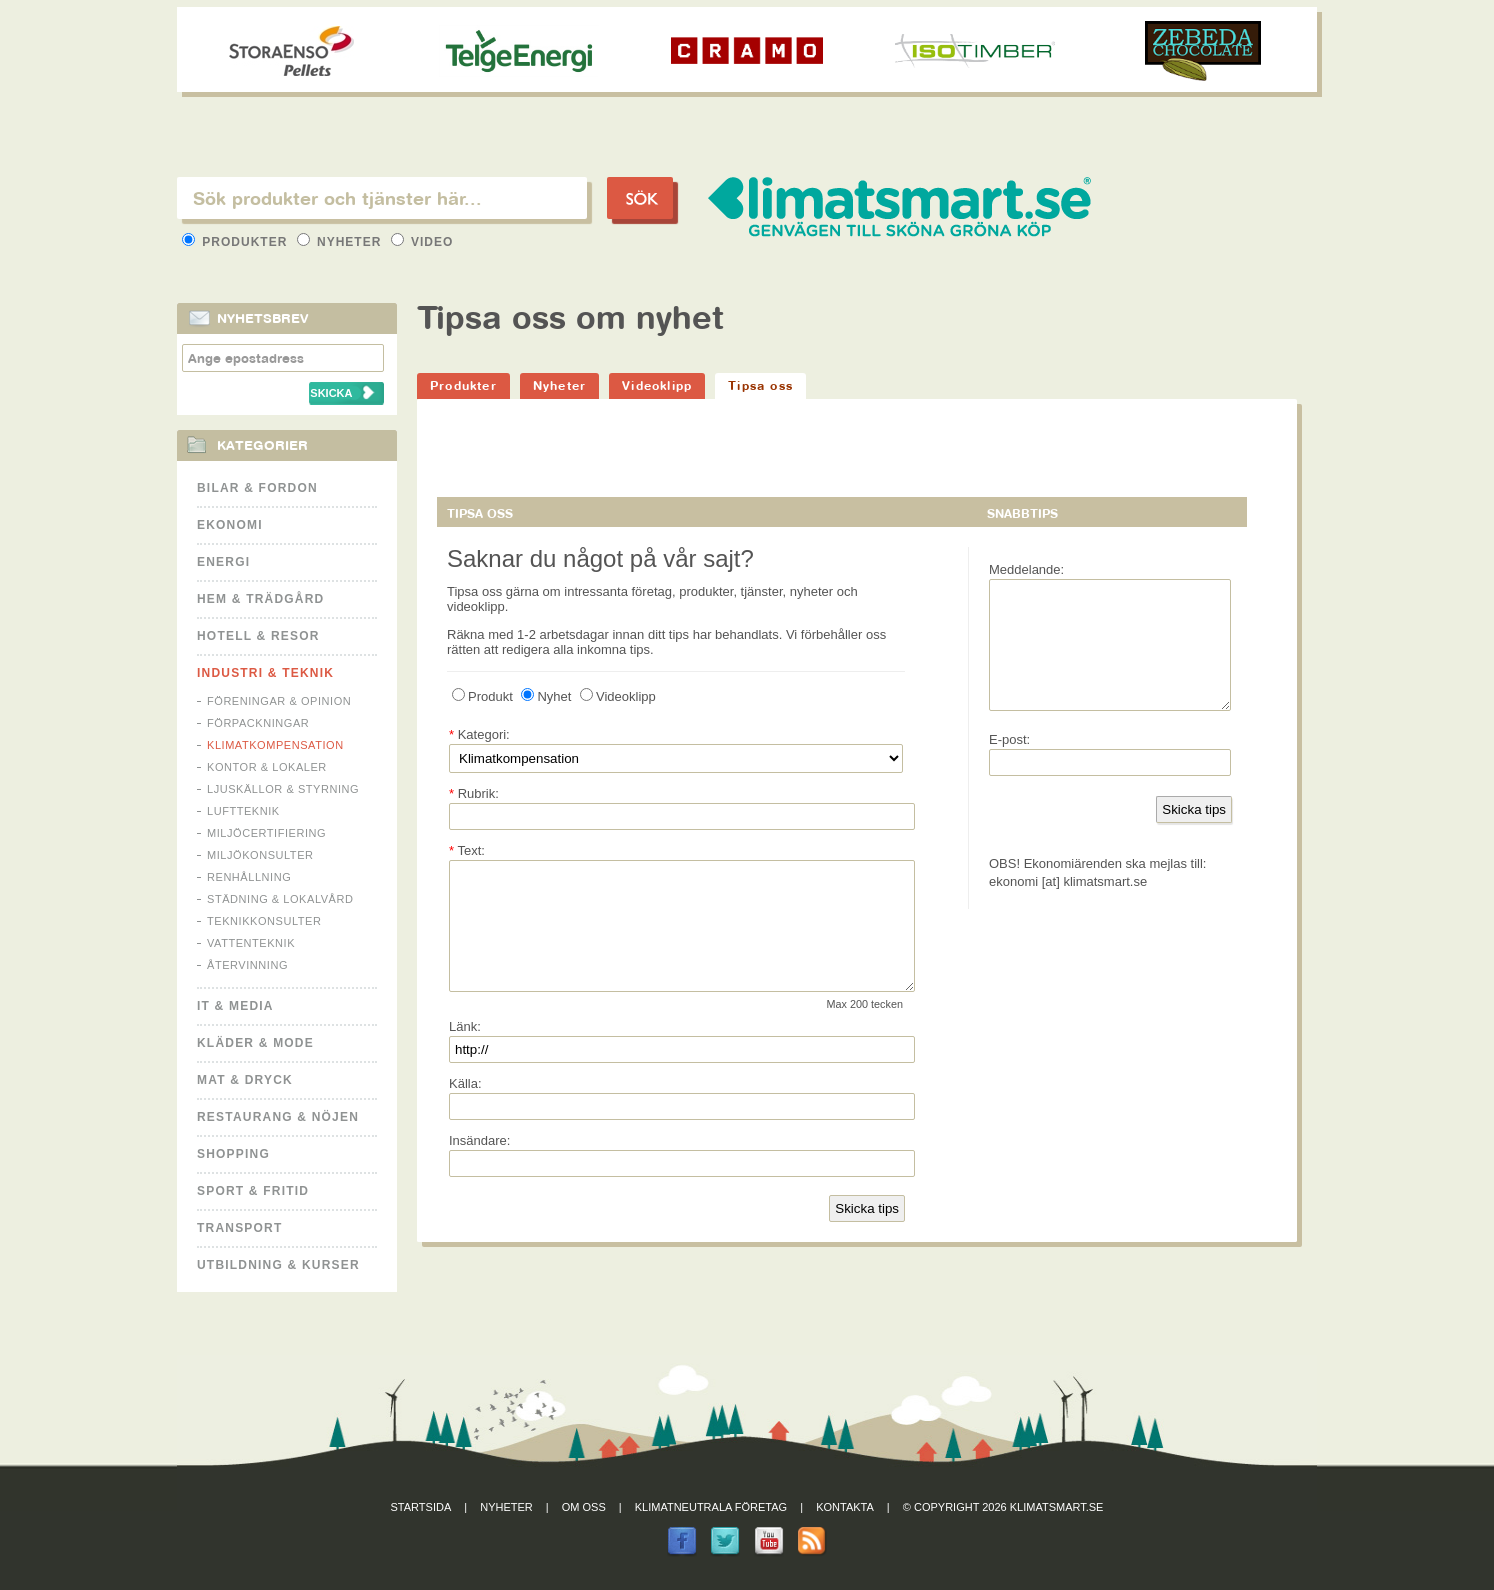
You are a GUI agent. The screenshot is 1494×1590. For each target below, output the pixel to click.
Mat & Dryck (245, 1080)
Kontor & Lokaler (267, 767)
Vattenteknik (251, 943)
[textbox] (382, 198)
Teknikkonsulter (264, 921)
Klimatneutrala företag (711, 1507)
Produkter (237, 242)
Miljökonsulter (260, 855)
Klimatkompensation (275, 745)
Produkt (482, 696)
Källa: (465, 1107)
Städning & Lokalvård (280, 899)
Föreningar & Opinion (279, 701)
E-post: (1009, 763)
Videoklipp (657, 385)
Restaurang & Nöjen (278, 1117)
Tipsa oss (760, 385)
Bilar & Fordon (257, 488)
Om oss (584, 1507)
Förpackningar (258, 723)
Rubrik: (474, 793)
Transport (239, 1228)
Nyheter (341, 242)
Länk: (465, 1050)
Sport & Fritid (253, 1191)
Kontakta (845, 1507)
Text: (467, 850)
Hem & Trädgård (260, 599)
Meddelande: (1026, 569)
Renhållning (249, 877)
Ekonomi (230, 525)
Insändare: (479, 1164)
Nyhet (546, 696)
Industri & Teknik (265, 673)
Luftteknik (243, 811)
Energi (223, 562)
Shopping (233, 1154)
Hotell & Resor (258, 636)
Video (422, 242)
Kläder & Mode (255, 1043)
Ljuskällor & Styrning (283, 789)
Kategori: (479, 734)
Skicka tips (867, 1232)
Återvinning (247, 965)
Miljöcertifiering (266, 833)
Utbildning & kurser (278, 1265)
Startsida (421, 1507)
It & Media (235, 1006)
